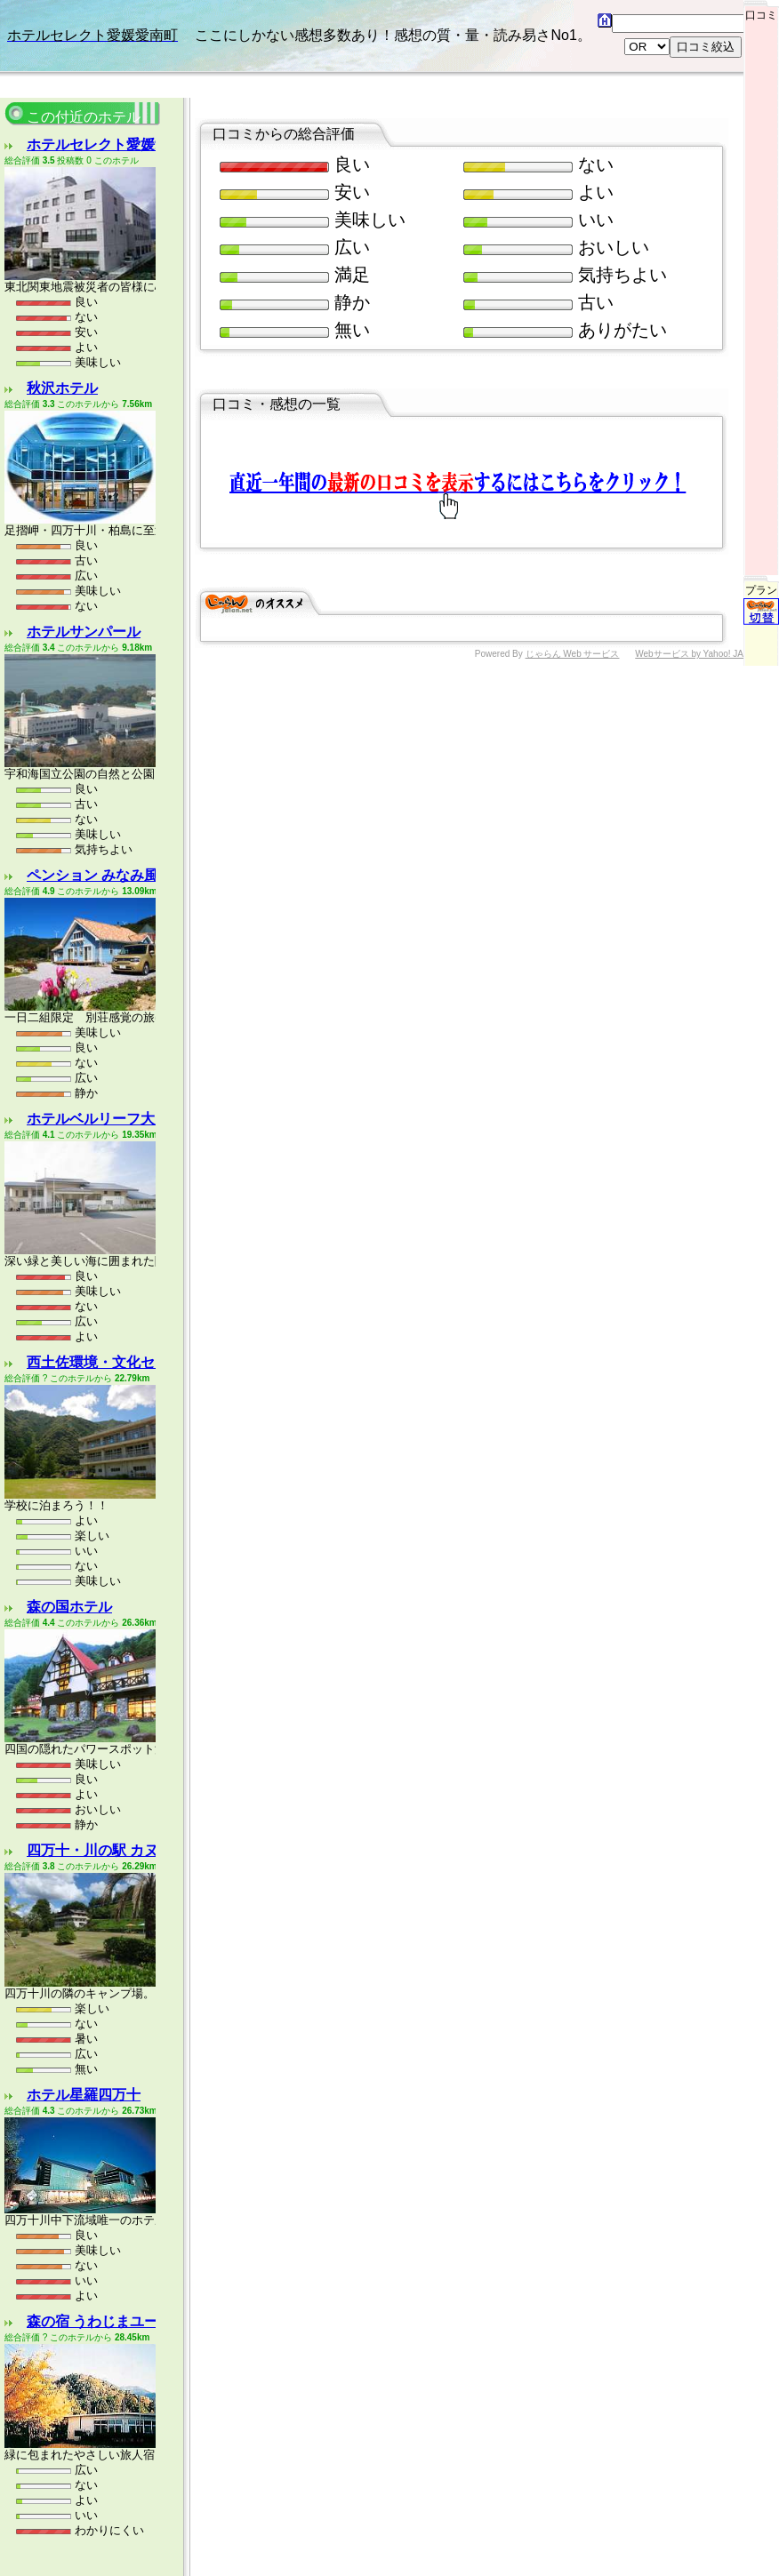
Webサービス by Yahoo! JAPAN (698, 565)
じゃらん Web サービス (573, 565)
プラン (761, 511)
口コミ (761, 10)
